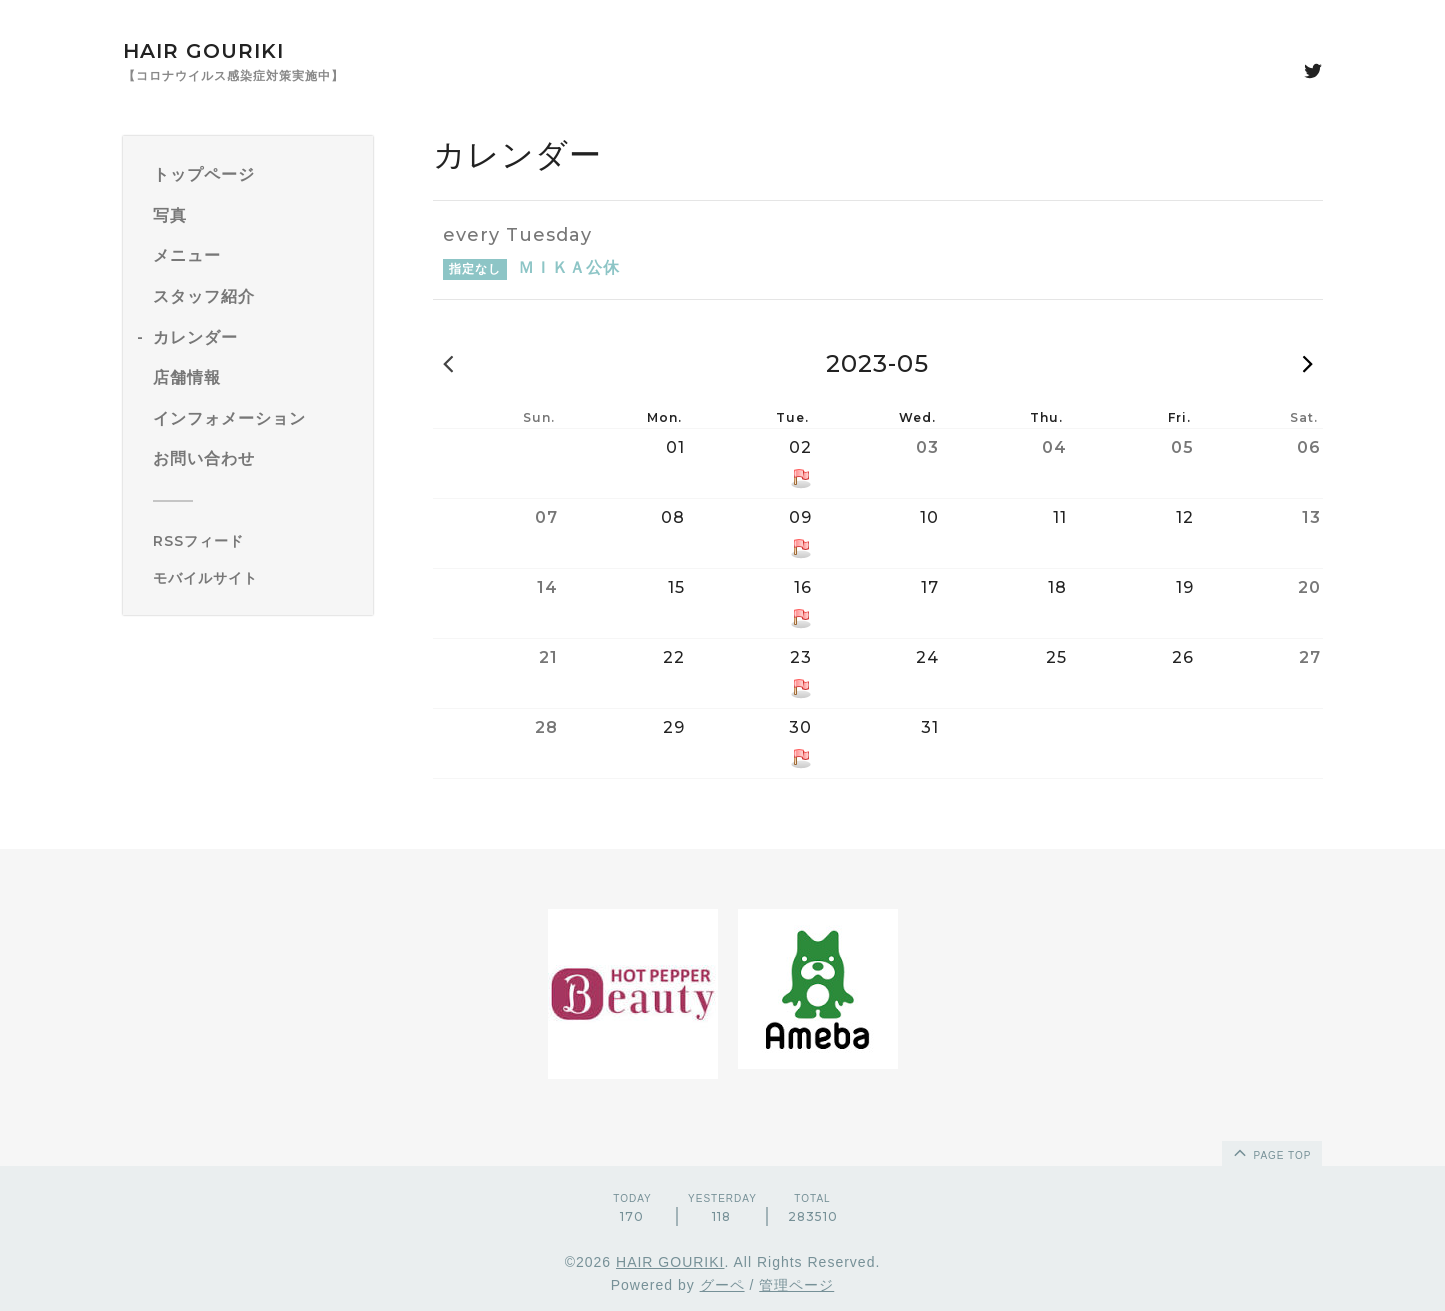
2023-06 (1308, 363)
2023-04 (448, 363)
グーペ (722, 1285)
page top (1271, 1152)
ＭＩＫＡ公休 (569, 267)
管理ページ (796, 1285)
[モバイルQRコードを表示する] (255, 578)
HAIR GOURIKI (203, 51)
